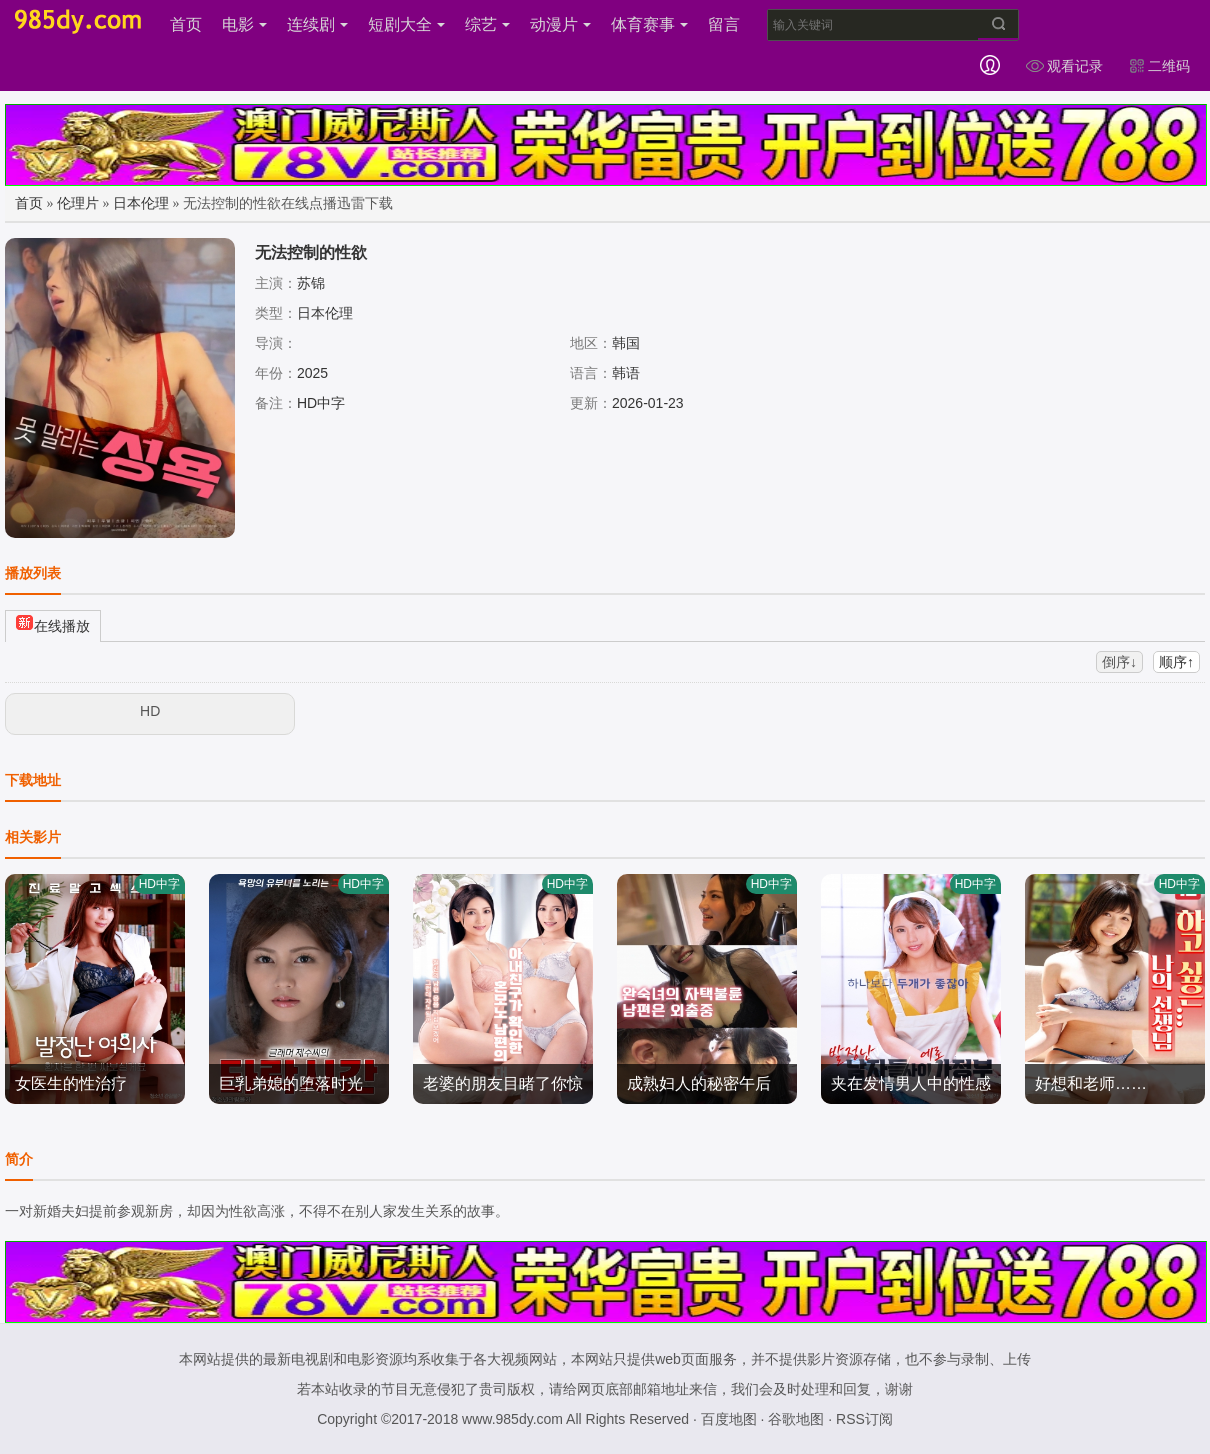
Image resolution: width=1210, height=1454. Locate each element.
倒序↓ (1119, 662)
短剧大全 (406, 24)
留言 (724, 24)
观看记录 (1064, 66)
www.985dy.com (512, 1419)
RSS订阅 (864, 1419)
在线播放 (53, 623)
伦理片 (78, 203)
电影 (244, 24)
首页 (186, 24)
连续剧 (317, 24)
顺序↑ (1176, 662)
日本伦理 (141, 203)
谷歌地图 (796, 1419)
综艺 (487, 24)
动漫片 (560, 24)
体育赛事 (649, 24)
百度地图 (729, 1419)
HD (150, 711)
